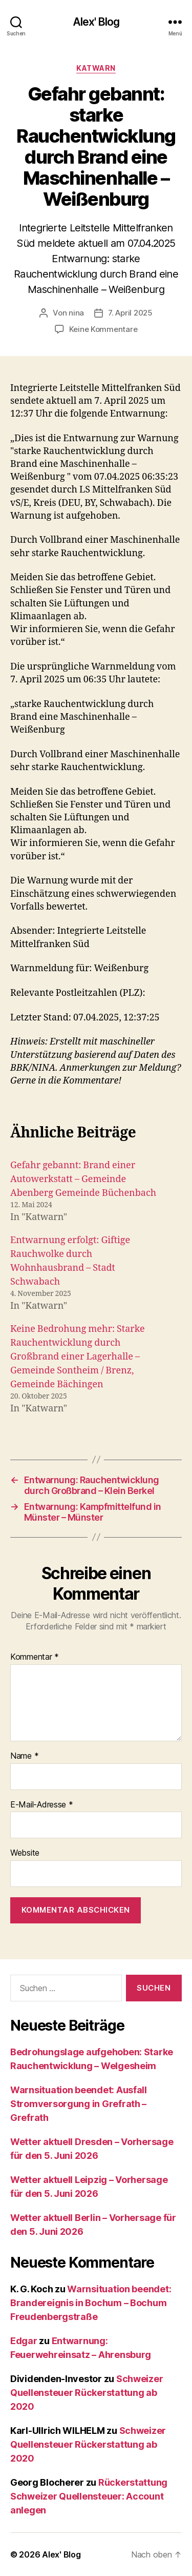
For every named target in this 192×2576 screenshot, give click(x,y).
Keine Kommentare (103, 329)
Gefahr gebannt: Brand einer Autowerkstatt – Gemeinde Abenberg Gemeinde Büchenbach (83, 1179)
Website (24, 1853)
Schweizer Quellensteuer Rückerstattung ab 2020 (86, 2392)
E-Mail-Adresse (41, 1805)
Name (24, 1756)
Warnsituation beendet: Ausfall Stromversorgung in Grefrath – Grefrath (78, 2104)
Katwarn (96, 68)
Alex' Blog (96, 21)
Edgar (23, 2340)
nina (76, 313)
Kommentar (34, 1657)
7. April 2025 (130, 313)
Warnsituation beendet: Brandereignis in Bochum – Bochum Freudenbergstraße (90, 2303)
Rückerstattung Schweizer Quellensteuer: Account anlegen (88, 2496)
